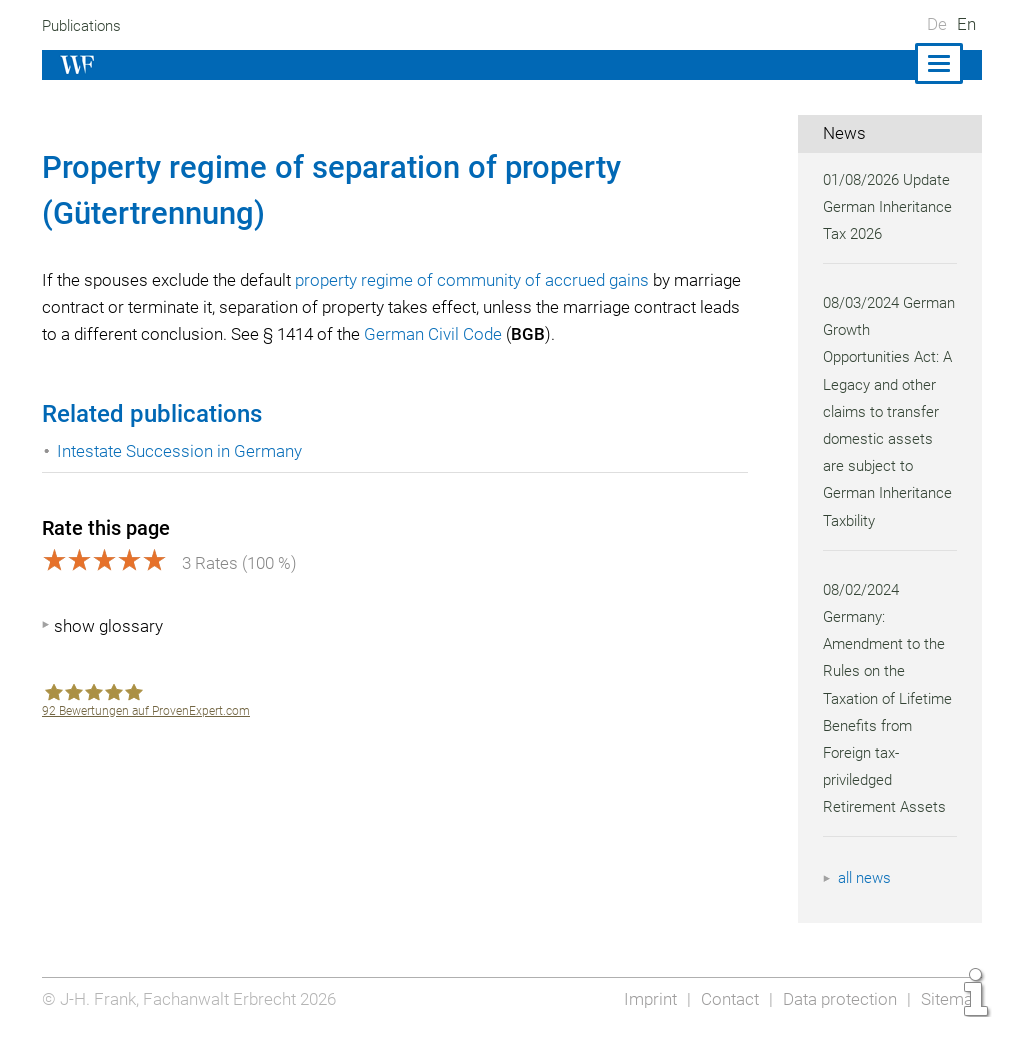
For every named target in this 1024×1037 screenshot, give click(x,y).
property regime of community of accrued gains (480, 280)
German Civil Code (555, 334)
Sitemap (950, 999)
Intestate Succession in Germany (181, 451)
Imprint (644, 999)
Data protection (837, 999)
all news (866, 878)
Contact (724, 999)
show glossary (108, 626)
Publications (84, 26)
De (937, 24)
